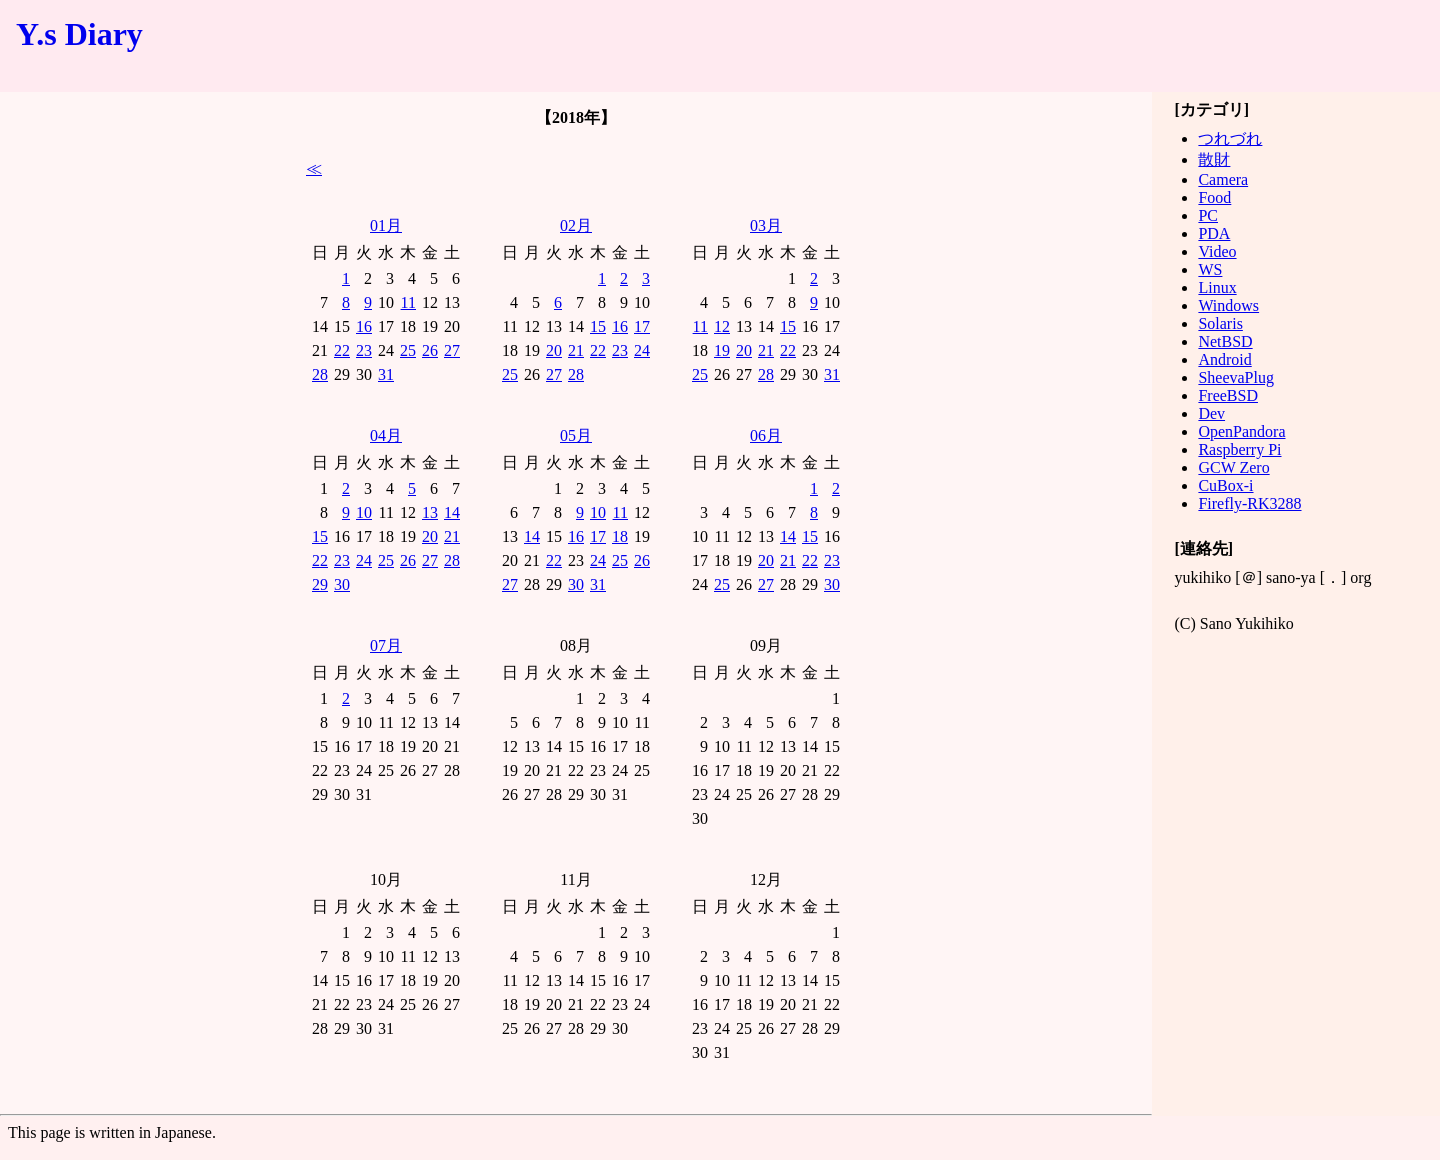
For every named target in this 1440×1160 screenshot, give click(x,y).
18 (620, 536)
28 (320, 374)
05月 (576, 435)
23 (364, 350)
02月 (576, 225)
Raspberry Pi (1239, 449)
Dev (1211, 413)
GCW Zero (1233, 467)
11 (408, 302)
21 (576, 350)
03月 (766, 225)
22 (342, 350)
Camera (1223, 179)
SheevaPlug (1236, 377)
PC (1208, 215)
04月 (386, 435)
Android (1224, 359)
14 (452, 512)
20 (554, 350)
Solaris (1220, 323)
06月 (766, 435)
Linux (1217, 287)
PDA (1214, 233)
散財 (1214, 159)
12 (722, 326)
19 (722, 350)
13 (430, 512)
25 (408, 350)
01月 (386, 225)
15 (598, 326)
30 (342, 584)
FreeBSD (1228, 395)
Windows (1228, 305)
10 (364, 512)
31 (386, 374)
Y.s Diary (79, 34)
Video (1217, 251)
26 (430, 350)
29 (320, 584)
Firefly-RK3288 (1249, 503)
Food (1214, 197)
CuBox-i (1225, 485)
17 (642, 326)
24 (642, 350)
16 (364, 326)
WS (1210, 269)
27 (452, 350)
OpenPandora (1241, 431)
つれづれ (1230, 138)
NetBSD (1225, 341)
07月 (386, 645)
